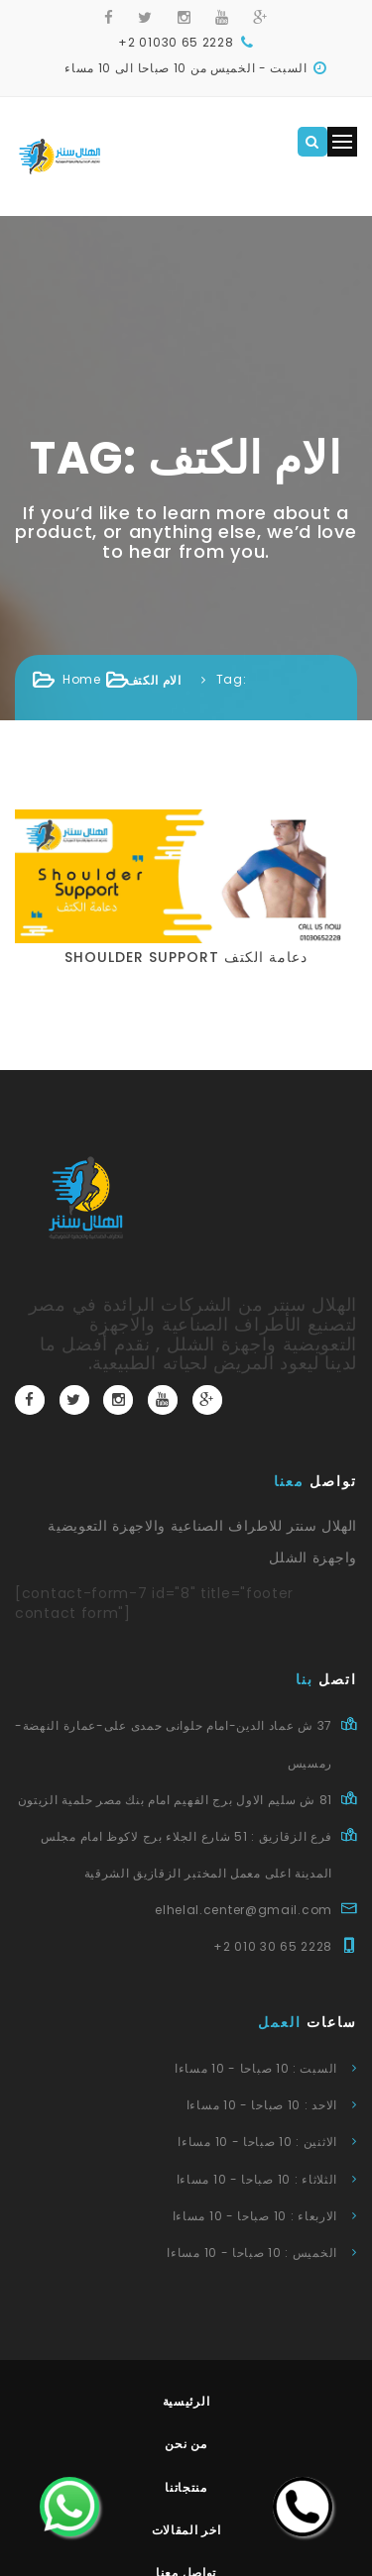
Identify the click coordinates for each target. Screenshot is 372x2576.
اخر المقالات (186, 2530)
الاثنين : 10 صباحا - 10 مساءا (257, 2141)
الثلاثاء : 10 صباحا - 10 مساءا (257, 2179)
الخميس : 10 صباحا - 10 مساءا (252, 2252)
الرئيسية (186, 2401)
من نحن (185, 2443)
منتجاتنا (186, 2487)
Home (81, 679)
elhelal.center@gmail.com (243, 1909)
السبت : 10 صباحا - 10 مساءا (256, 2068)
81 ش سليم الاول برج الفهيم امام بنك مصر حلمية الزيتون (175, 1799)
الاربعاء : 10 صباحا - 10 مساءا (255, 2215)
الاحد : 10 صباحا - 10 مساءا (261, 2104)
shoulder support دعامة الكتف (186, 957)
